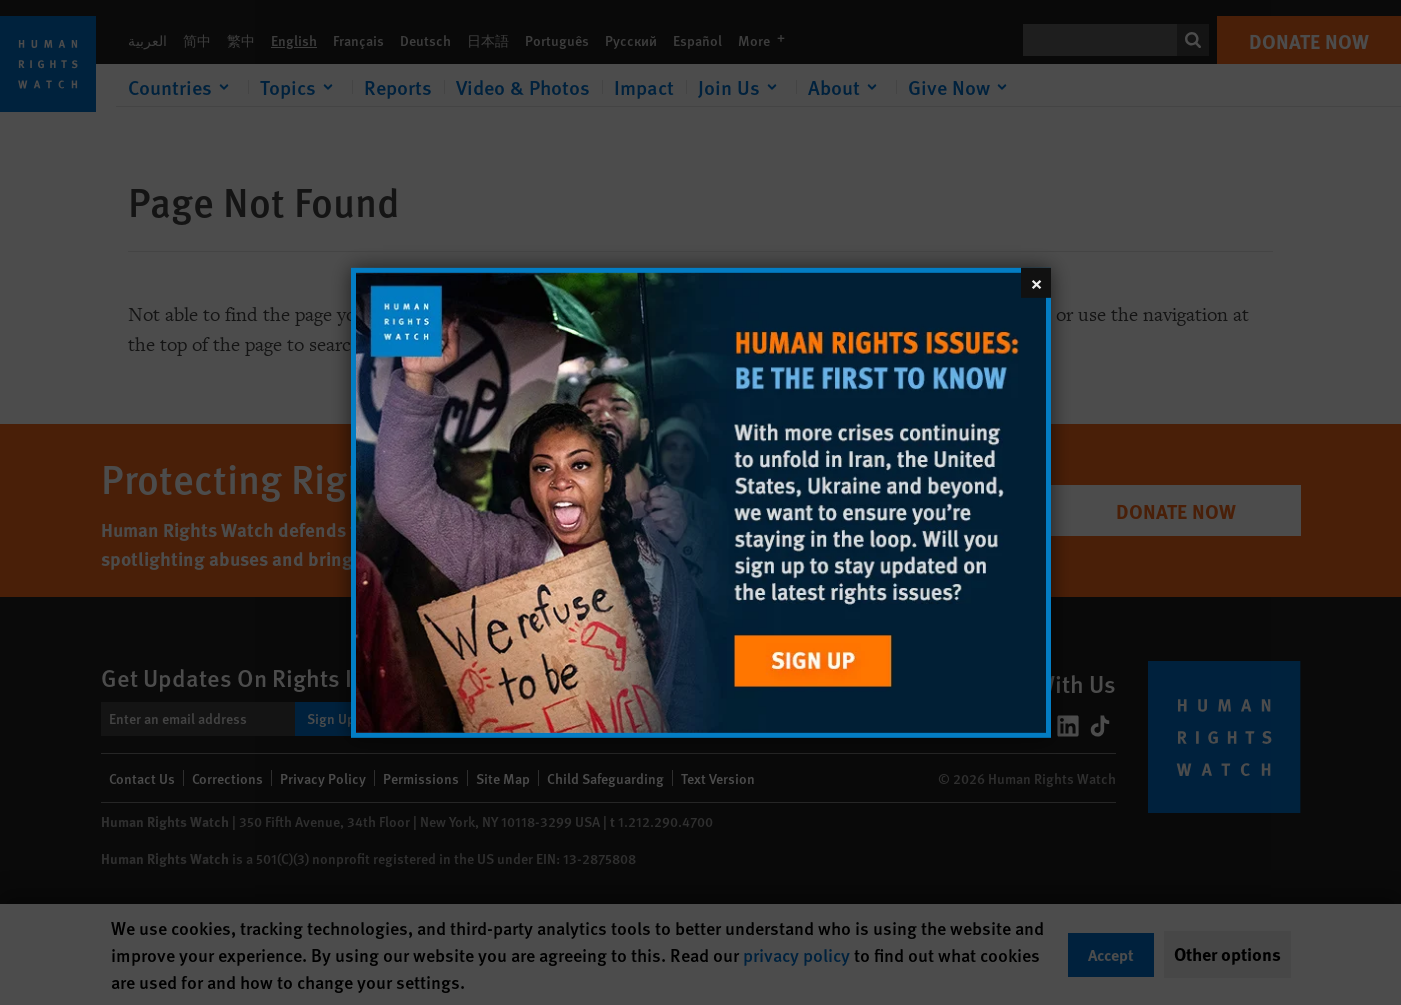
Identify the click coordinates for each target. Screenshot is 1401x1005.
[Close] (1036, 282)
